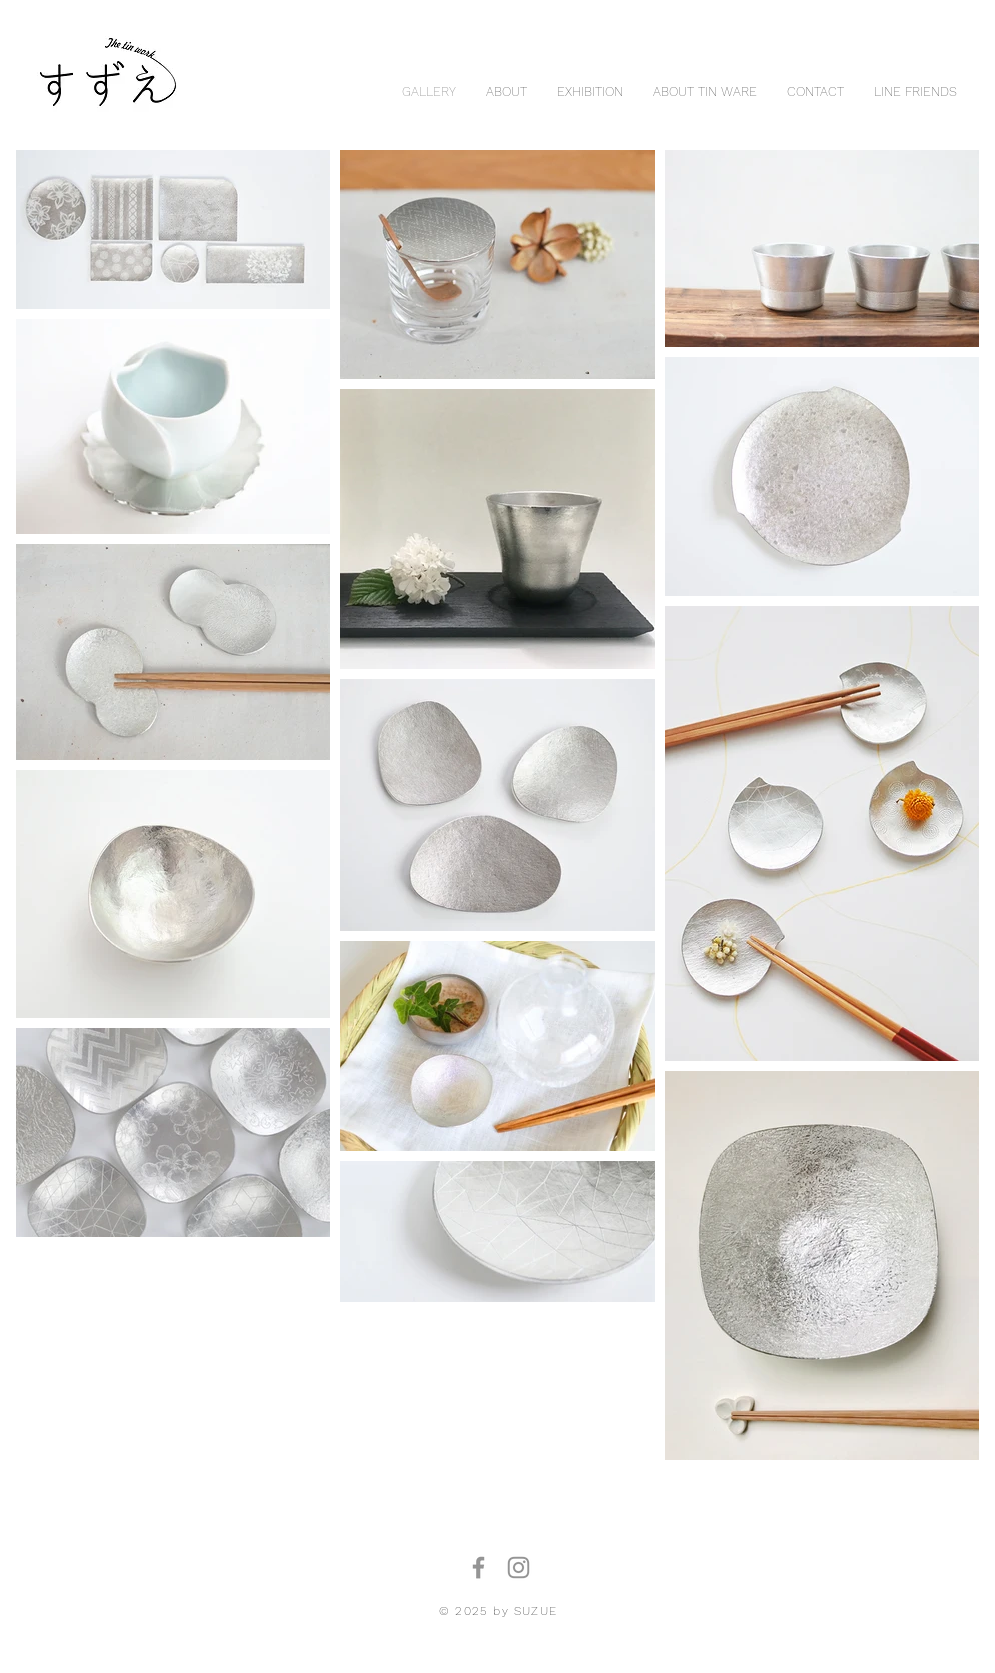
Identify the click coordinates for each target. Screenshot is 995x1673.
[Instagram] (518, 1567)
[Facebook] (478, 1567)
